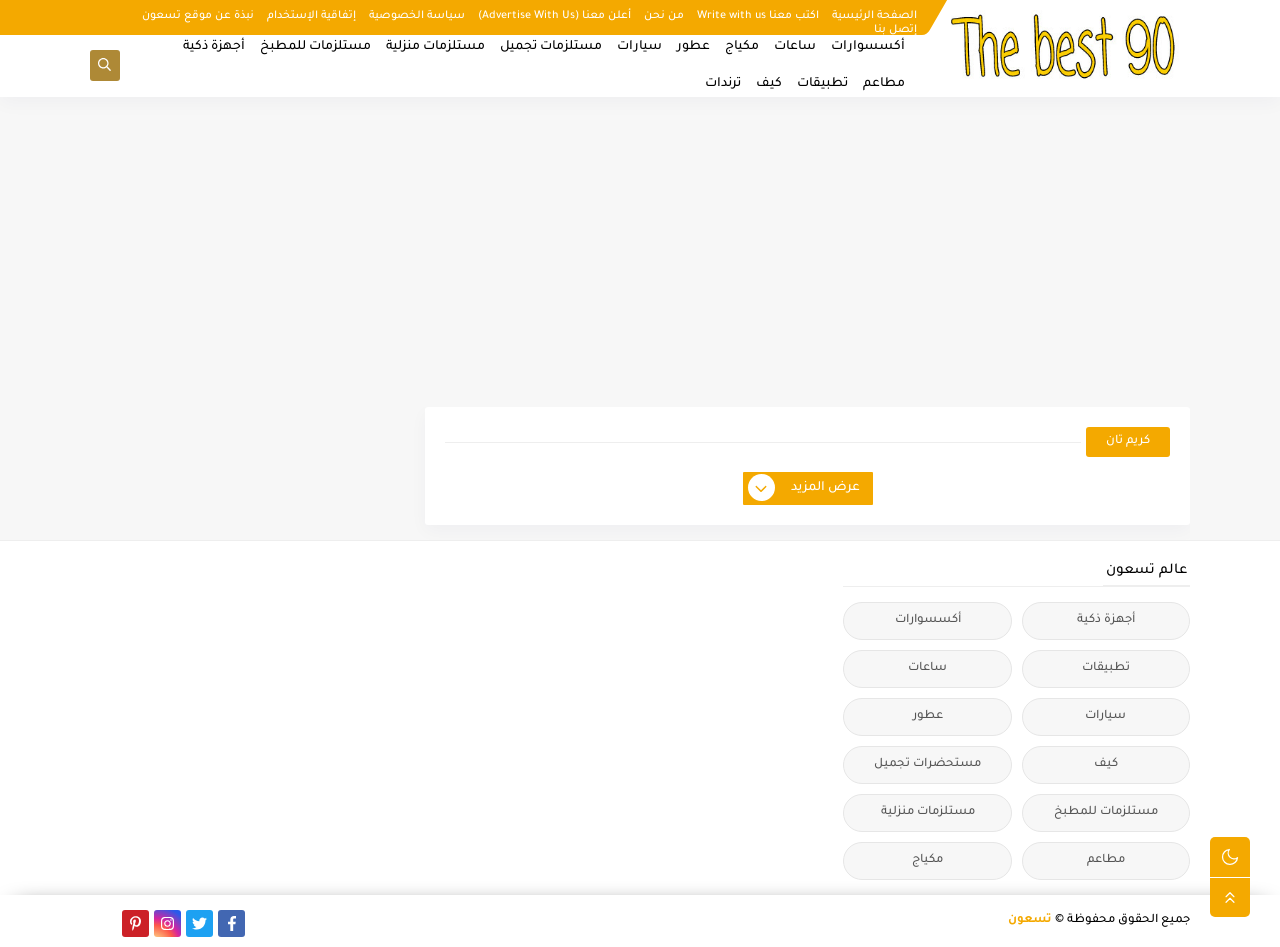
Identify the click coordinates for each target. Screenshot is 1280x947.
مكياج (742, 47)
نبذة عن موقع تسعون (198, 16)
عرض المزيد (805, 489)
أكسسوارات (868, 47)
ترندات (723, 84)
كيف (769, 84)
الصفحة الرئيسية (874, 16)
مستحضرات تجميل (927, 764)
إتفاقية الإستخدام (311, 16)
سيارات (639, 47)
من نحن (664, 16)
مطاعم (884, 84)
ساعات (795, 47)
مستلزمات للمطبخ (315, 47)
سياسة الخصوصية (417, 16)
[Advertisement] (640, 252)
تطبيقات (822, 84)
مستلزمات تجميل (551, 47)
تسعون (1030, 920)
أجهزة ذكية (214, 47)
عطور (693, 47)
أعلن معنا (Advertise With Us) (554, 16)
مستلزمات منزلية (435, 47)
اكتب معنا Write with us (758, 16)
